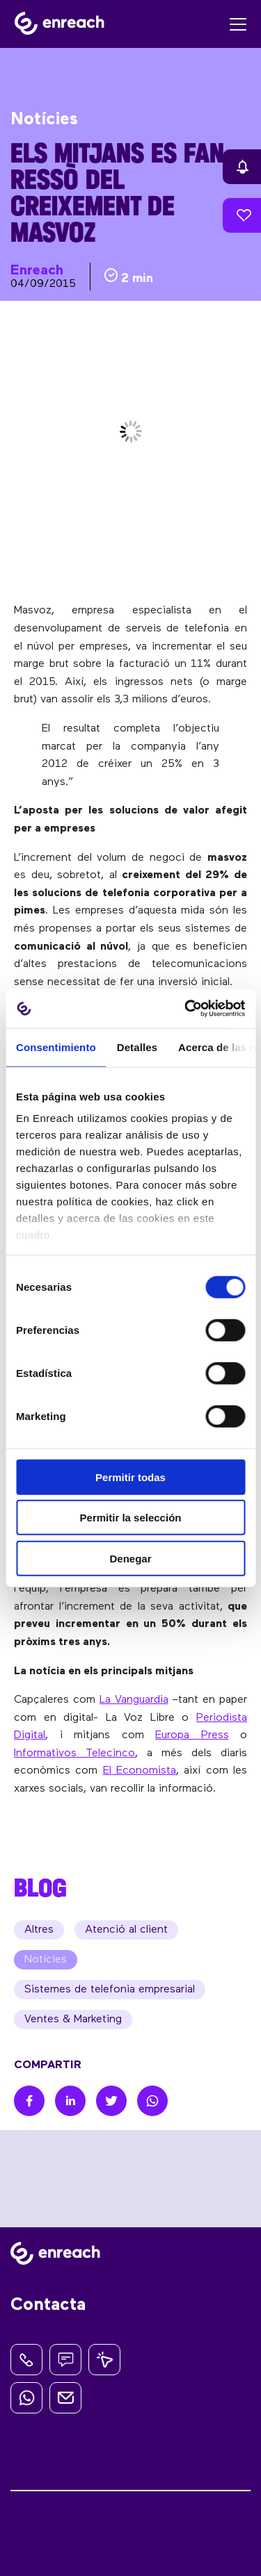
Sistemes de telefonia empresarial (109, 1989)
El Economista (139, 1770)
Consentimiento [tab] (56, 1046)
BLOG (40, 1888)
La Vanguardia (134, 1700)
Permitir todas (130, 1477)
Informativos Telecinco (74, 1753)
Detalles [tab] (137, 1046)
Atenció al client (126, 1929)
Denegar (130, 1558)
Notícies (45, 1959)
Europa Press (192, 1735)
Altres (39, 1929)
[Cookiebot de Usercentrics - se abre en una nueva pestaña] (186, 1009)
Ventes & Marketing (73, 2019)
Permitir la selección (131, 1518)
